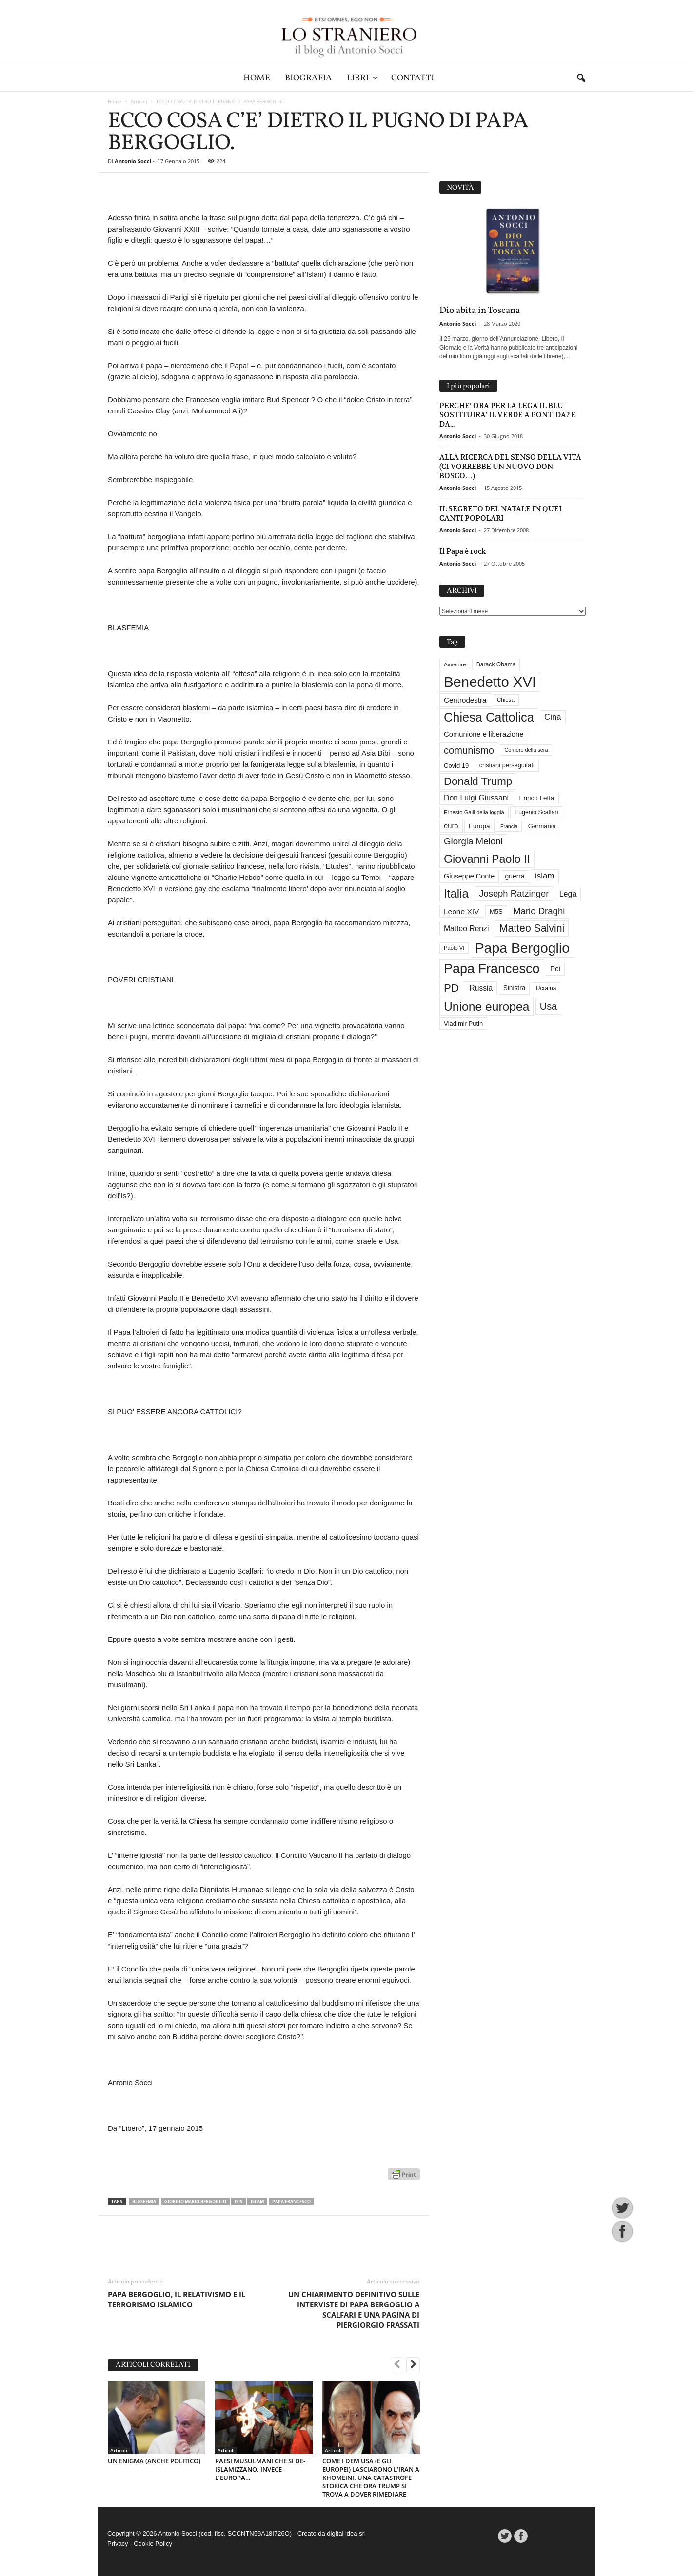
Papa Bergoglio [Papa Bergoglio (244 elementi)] (522, 948)
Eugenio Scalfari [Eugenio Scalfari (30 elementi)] (536, 812)
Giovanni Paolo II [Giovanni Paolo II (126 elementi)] (487, 859)
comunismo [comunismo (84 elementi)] (469, 750)
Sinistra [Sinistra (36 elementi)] (514, 988)
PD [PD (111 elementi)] (451, 988)
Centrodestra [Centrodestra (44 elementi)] (465, 700)
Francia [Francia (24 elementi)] (509, 826)
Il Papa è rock (462, 551)
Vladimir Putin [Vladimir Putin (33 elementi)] (463, 1023)
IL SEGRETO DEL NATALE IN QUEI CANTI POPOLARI (500, 513)
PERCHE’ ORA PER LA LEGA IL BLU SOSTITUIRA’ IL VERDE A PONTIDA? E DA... (507, 415)
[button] (581, 78)
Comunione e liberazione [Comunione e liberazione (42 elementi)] (484, 734)
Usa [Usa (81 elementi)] (548, 1006)
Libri (362, 78)
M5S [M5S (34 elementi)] (496, 911)
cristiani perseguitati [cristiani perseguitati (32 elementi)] (507, 765)
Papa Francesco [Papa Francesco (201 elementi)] (492, 968)
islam (257, 2201)
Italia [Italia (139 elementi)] (456, 893)
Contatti (412, 78)
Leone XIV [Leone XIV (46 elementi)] (461, 911)
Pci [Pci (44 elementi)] (555, 968)
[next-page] (413, 2365)
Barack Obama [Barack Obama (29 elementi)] (496, 664)
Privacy (117, 2543)
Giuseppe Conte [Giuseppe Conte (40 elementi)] (469, 876)
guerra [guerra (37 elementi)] (515, 876)
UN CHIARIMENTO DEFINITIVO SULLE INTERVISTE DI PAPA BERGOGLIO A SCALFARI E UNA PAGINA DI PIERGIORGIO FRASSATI (353, 2309)
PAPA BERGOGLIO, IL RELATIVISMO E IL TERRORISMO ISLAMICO (176, 2299)
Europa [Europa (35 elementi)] (479, 826)
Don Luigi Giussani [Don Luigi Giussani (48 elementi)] (476, 798)
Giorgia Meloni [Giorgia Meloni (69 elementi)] (473, 841)
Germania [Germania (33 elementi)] (542, 826)
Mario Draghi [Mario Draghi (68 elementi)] (539, 911)
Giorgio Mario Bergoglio (195, 2201)
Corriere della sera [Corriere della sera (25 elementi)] (526, 750)
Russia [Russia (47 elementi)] (481, 988)
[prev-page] (397, 2365)
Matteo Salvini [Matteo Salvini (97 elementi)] (531, 928)
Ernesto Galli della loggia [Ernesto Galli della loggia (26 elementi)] (474, 812)
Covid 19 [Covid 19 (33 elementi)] (456, 765)
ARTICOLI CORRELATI (153, 2365)
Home (256, 78)
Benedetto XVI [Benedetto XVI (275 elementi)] (490, 682)
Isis (238, 2201)
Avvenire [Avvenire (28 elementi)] (455, 664)
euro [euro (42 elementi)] (451, 826)
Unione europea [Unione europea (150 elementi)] (486, 1006)
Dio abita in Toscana (479, 310)
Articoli (139, 101)
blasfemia (144, 2201)
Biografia (308, 78)
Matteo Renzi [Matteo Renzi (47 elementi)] (466, 928)
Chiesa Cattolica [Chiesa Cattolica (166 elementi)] (489, 717)
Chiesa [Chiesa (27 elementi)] (506, 700)
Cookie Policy (153, 2543)
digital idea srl (346, 2533)
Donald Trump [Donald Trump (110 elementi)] (478, 781)
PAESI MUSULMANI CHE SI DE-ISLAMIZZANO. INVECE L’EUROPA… (260, 2469)
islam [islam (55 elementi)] (544, 875)
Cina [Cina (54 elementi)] (552, 717)
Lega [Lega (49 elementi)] (568, 893)
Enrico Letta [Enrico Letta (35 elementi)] (536, 797)
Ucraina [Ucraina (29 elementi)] (546, 988)
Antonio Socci (133, 161)
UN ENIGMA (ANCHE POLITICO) (154, 2461)
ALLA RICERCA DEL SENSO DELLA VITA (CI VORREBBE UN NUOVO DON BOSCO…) (510, 466)
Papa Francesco (291, 2201)
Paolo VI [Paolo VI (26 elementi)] (454, 948)
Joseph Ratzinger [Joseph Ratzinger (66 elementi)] (514, 893)
